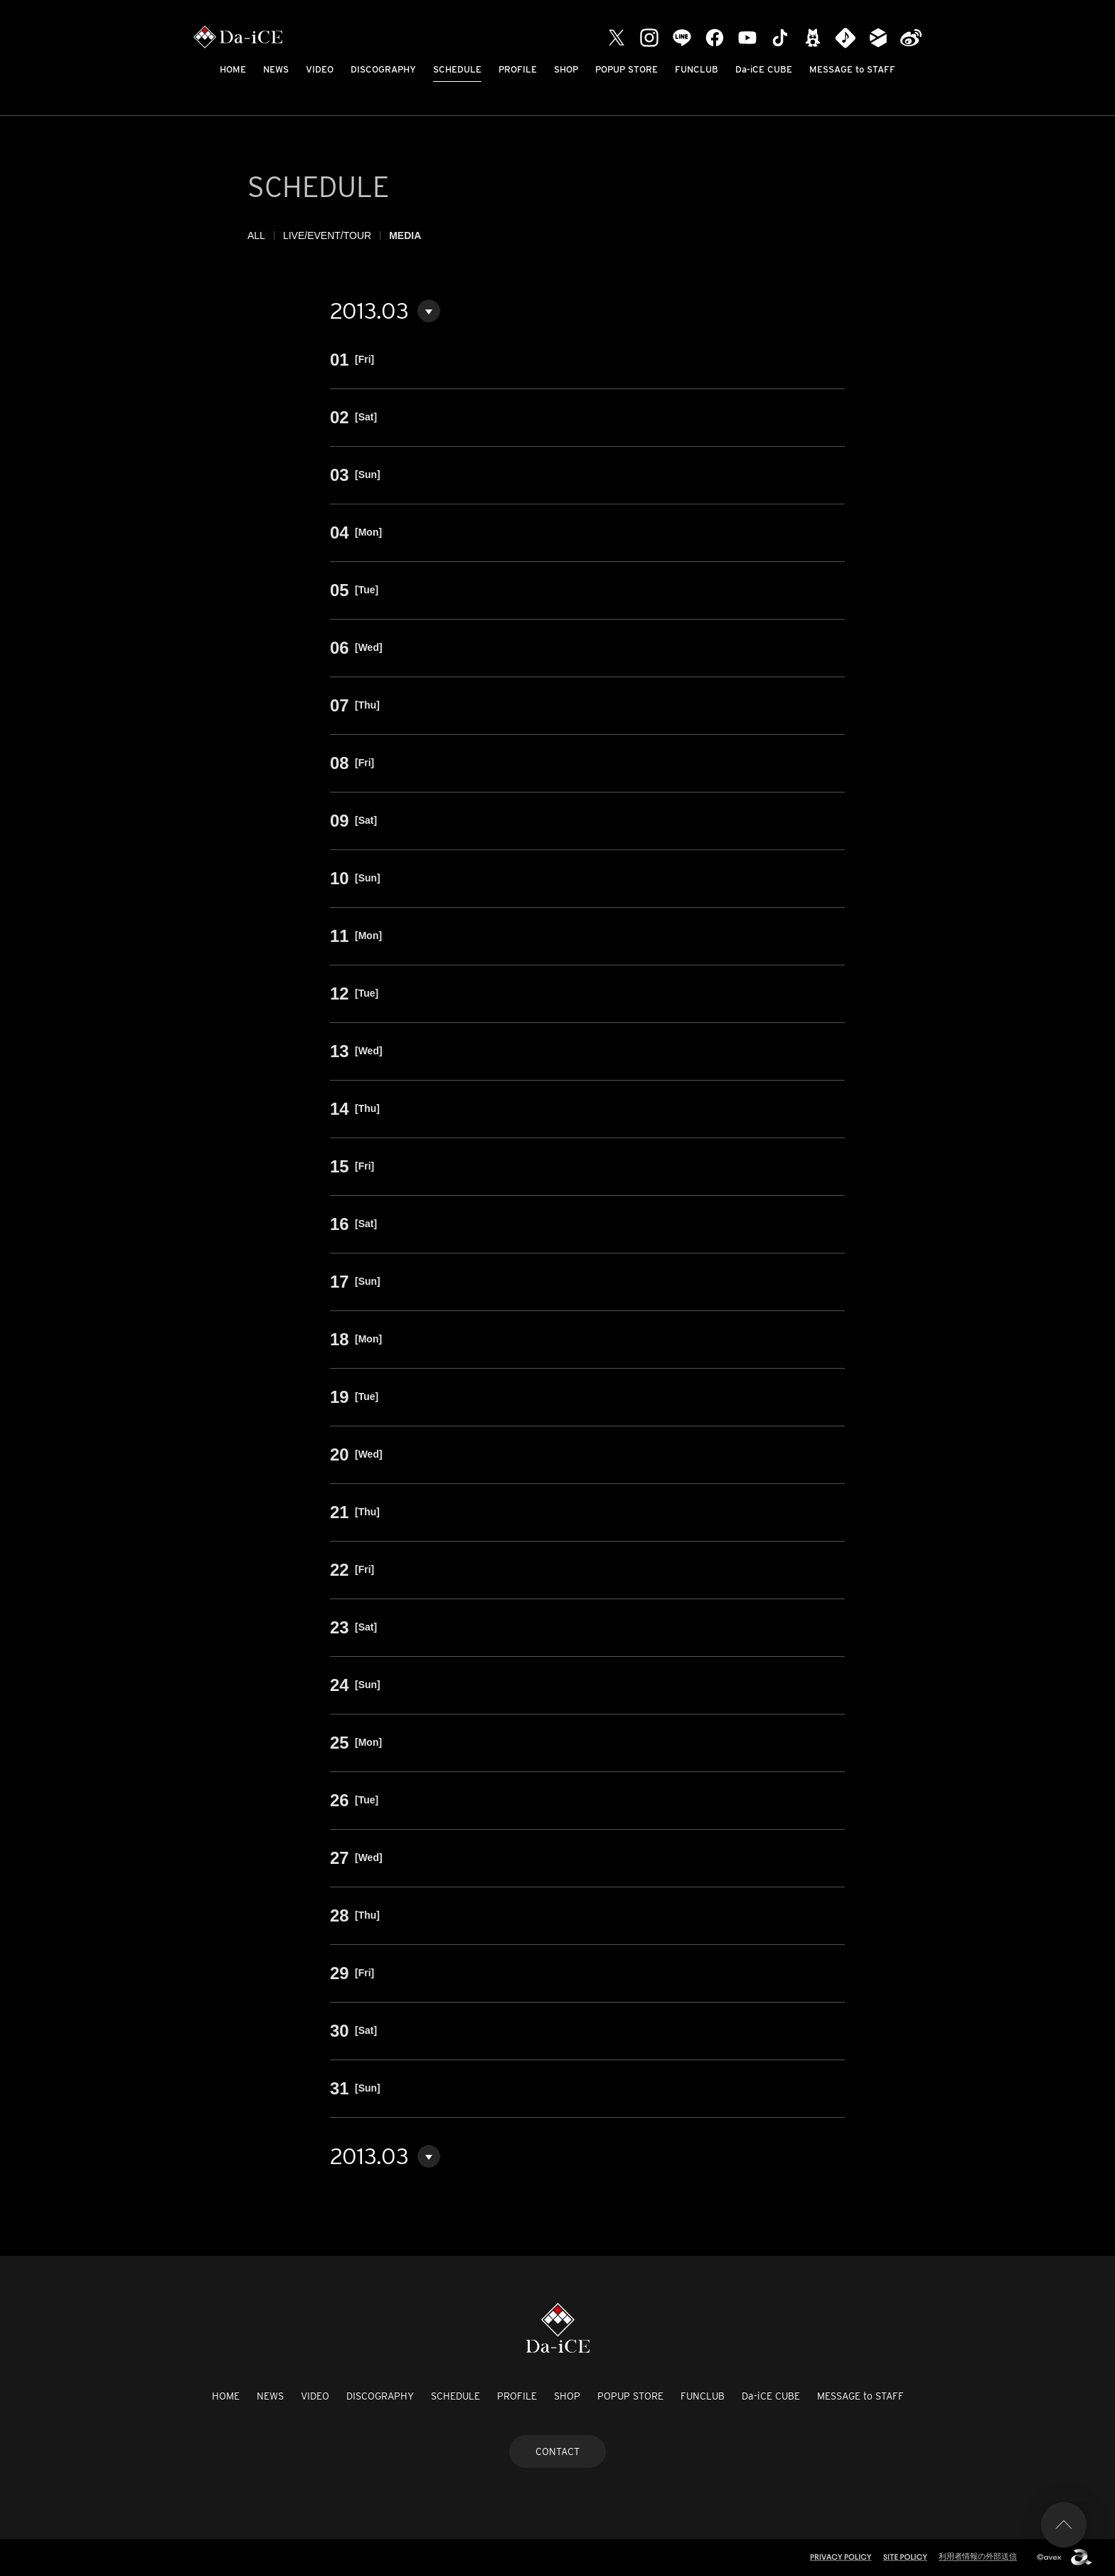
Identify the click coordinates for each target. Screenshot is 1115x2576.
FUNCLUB (696, 69)
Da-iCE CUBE (763, 69)
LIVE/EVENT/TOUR (327, 235)
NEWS (276, 69)
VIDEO (320, 69)
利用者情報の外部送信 (978, 2556)
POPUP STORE (626, 69)
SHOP (566, 69)
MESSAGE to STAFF (852, 69)
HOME (233, 69)
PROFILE (517, 69)
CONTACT (557, 2451)
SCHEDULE (457, 69)
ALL (256, 235)
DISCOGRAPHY (383, 69)
